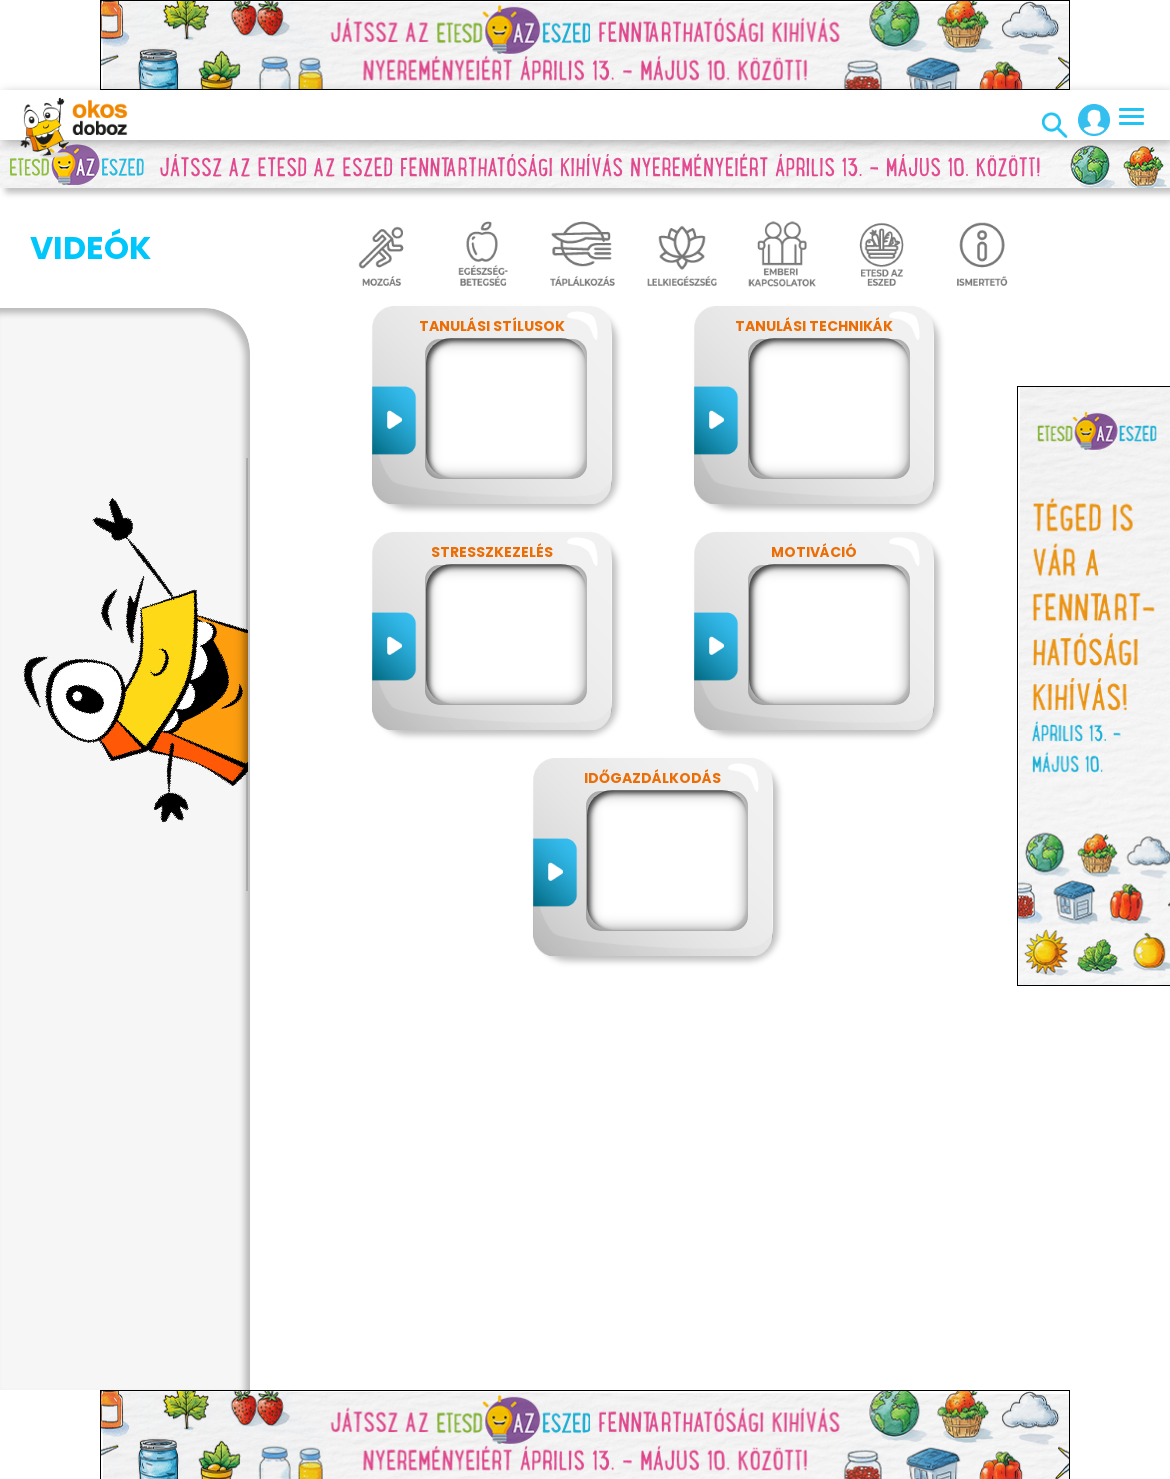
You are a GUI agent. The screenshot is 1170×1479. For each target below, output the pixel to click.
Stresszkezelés (492, 552)
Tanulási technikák (814, 326)
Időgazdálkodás (652, 778)
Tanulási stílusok (492, 326)
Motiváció (814, 552)
